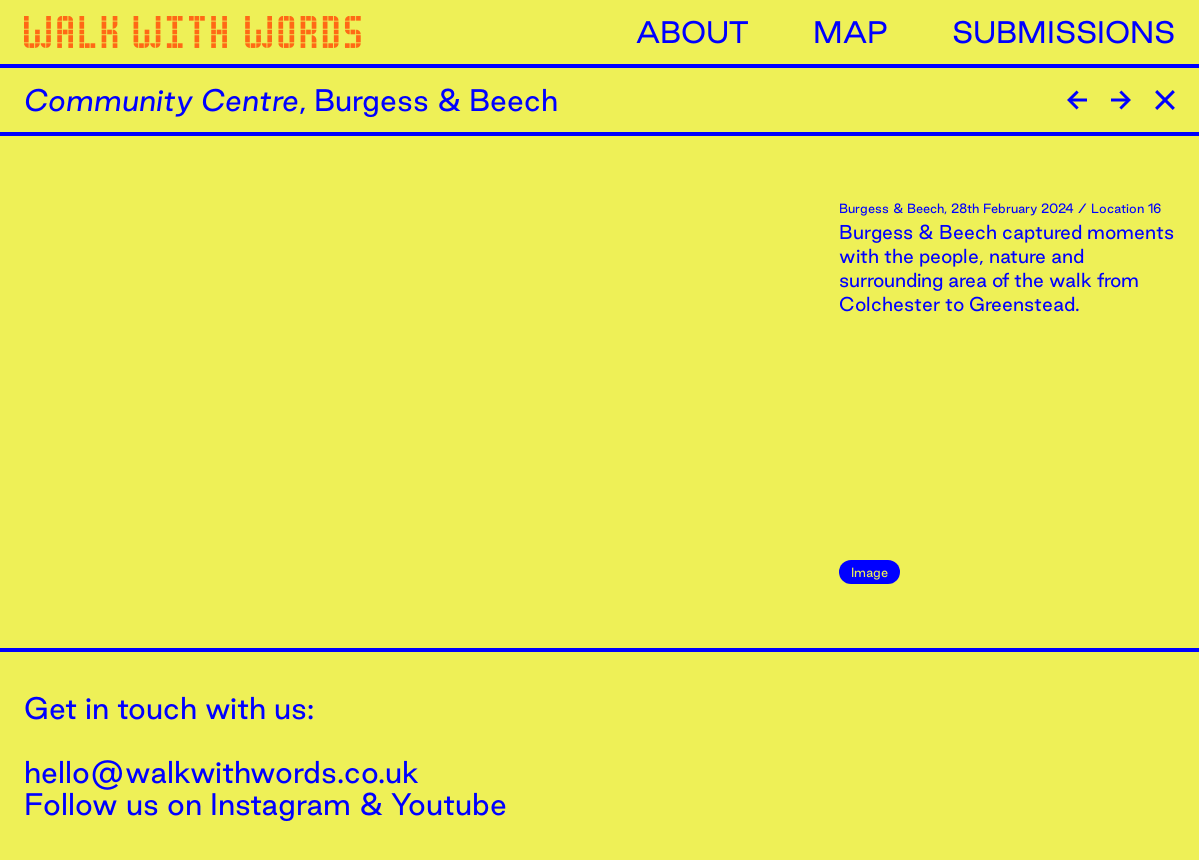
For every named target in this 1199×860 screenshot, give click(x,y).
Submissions (1063, 32)
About (692, 32)
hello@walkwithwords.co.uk (221, 772)
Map (850, 32)
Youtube (449, 804)
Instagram (280, 804)
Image (869, 572)
